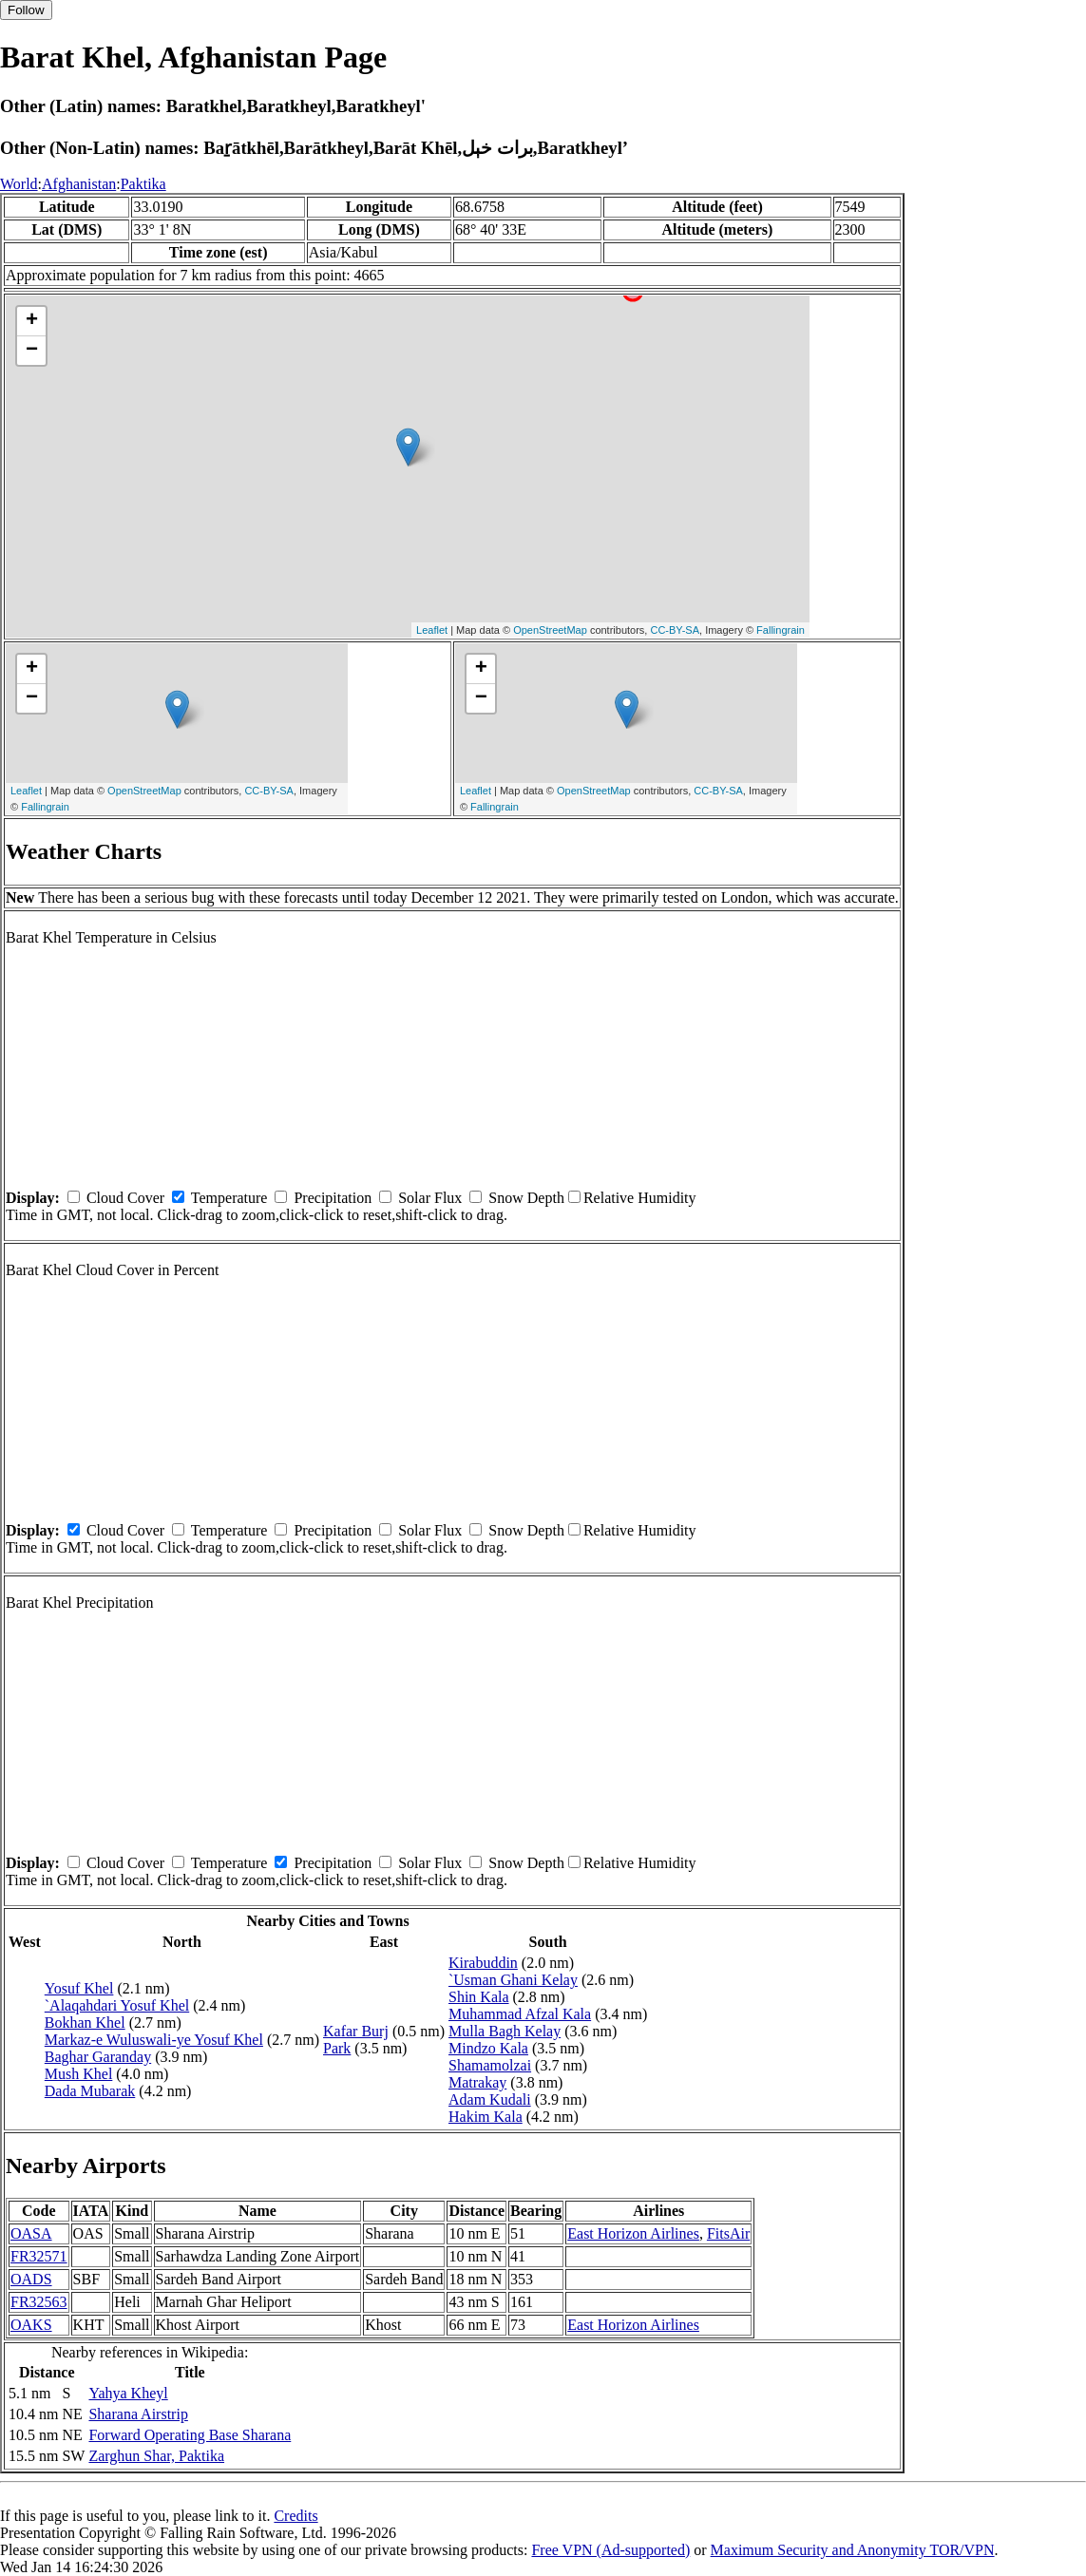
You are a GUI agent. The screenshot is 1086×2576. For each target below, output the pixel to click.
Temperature (229, 1198)
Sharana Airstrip (137, 2414)
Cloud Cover (125, 1198)
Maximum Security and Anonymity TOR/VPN (853, 2550)
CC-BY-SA (674, 630)
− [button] (32, 350)
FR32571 (38, 2256)
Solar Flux (430, 1198)
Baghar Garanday (98, 2057)
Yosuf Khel (79, 1988)
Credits (295, 2516)
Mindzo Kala (488, 2048)
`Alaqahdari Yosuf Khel (117, 2005)
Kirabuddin (483, 1963)
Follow (26, 10)
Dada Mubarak (90, 2091)
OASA (31, 2233)
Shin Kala (478, 1997)
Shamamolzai (489, 2065)
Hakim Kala (485, 2117)
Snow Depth (526, 1198)
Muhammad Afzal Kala (519, 2014)
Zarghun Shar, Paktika (156, 2456)
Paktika (143, 184)
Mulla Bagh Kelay (504, 2031)
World (19, 184)
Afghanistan (79, 184)
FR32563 (38, 2302)
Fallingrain (780, 630)
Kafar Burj (356, 2031)
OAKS (31, 2325)
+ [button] (32, 321)
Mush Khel (79, 2074)
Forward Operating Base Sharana (189, 2435)
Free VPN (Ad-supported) (610, 2550)
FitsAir (728, 2233)
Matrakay (477, 2082)
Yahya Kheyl (127, 2393)
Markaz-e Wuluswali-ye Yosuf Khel (154, 2040)
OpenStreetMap (550, 630)
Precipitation (333, 1198)
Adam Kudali (489, 2099)
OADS (31, 2279)
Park (337, 2048)
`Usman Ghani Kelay (513, 1980)
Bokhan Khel (85, 2022)
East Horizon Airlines (633, 2233)
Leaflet (432, 630)
